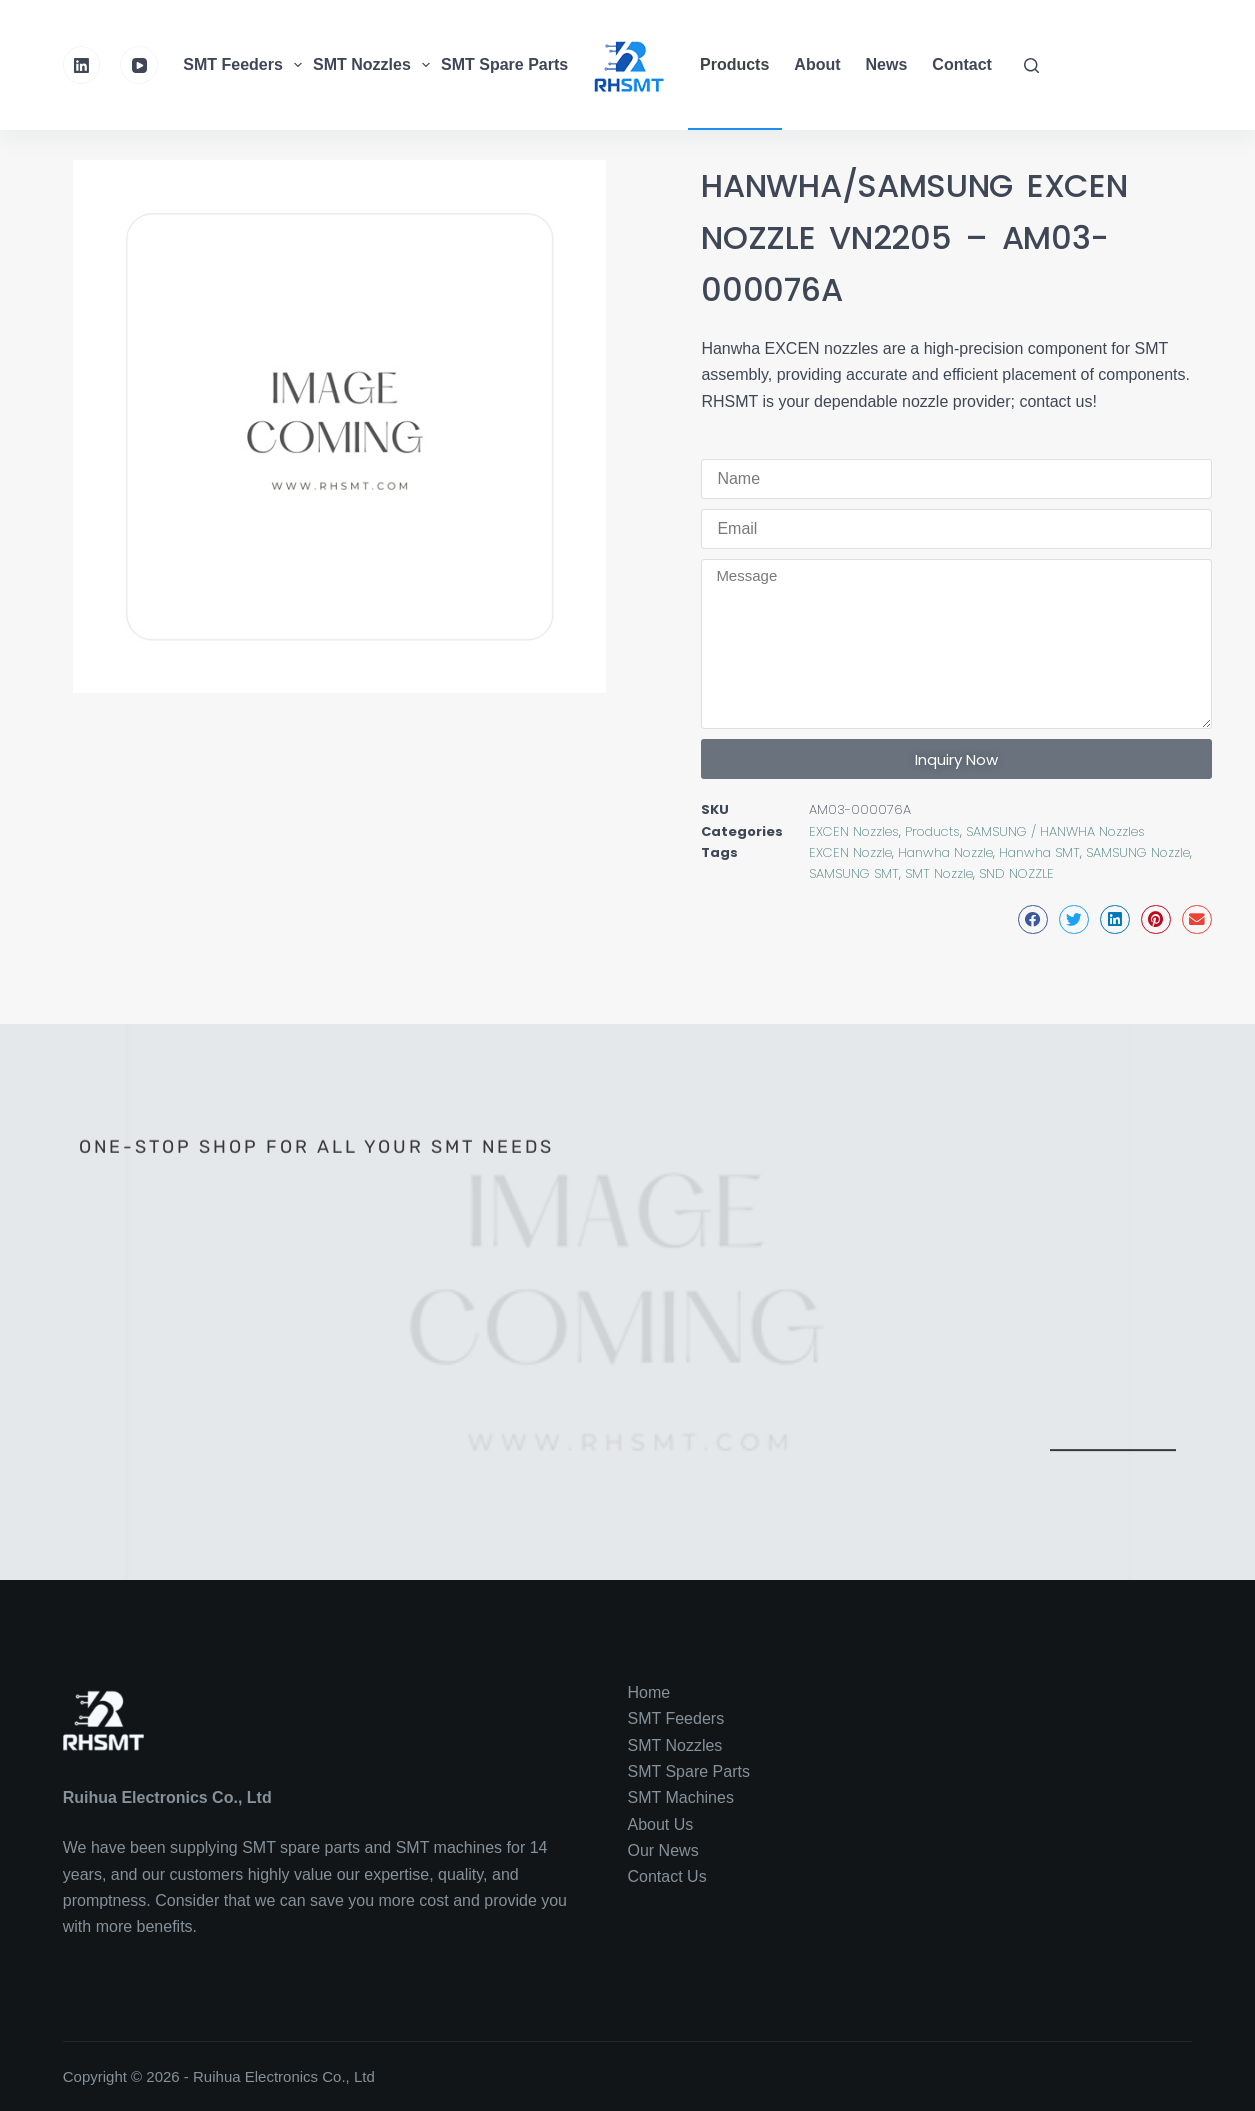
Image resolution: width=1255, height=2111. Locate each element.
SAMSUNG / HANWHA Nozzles (1055, 831)
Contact (962, 64)
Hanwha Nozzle (945, 852)
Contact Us (667, 1876)
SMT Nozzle (939, 873)
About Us (661, 1824)
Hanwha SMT (1039, 852)
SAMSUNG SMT (854, 873)
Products (734, 64)
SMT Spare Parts (517, 65)
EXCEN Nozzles (854, 831)
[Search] (1031, 65)
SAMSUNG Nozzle (1138, 852)
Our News (663, 1850)
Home (649, 1692)
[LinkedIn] (82, 65)
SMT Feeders (245, 65)
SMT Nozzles (374, 65)
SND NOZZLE (1016, 873)
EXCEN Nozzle (850, 852)
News (887, 64)
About (817, 64)
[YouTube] (139, 65)
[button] (1033, 919)
